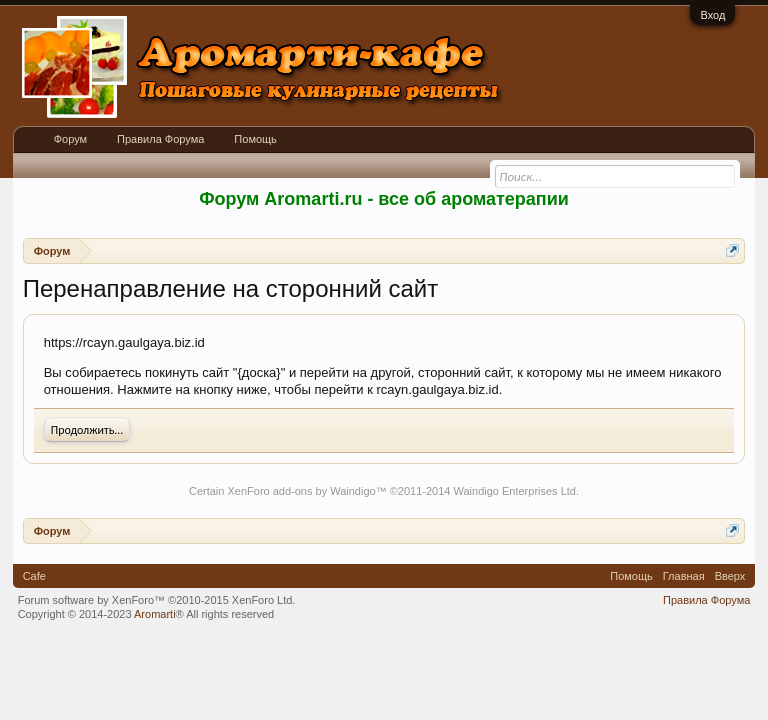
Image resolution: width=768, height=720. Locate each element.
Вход (712, 15)
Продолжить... (87, 430)
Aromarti (155, 614)
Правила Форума (160, 139)
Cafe (34, 576)
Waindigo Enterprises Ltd (514, 491)
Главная (684, 576)
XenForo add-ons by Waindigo (301, 491)
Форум (70, 139)
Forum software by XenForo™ (157, 600)
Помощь (255, 139)
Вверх (730, 576)
